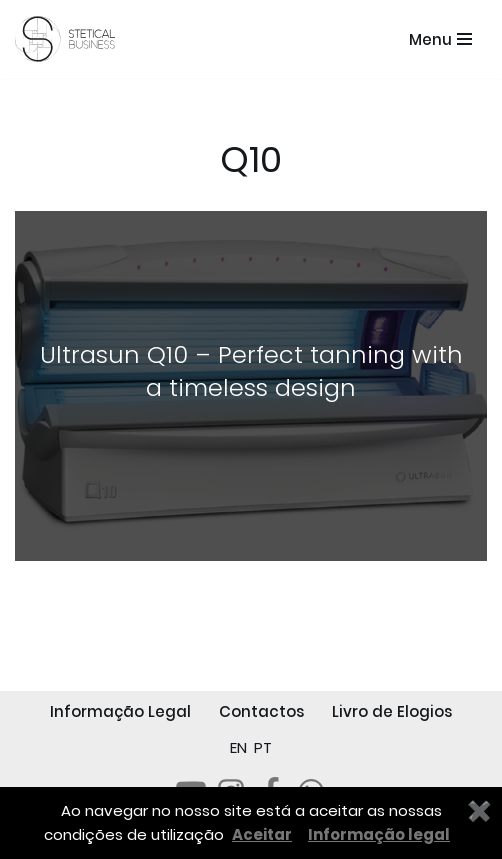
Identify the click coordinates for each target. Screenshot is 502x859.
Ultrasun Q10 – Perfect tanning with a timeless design (251, 371)
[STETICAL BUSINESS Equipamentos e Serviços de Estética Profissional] (70, 39)
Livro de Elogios (392, 711)
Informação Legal (120, 711)
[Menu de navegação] (440, 39)
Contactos (261, 711)
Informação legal (379, 834)
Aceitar (262, 834)
